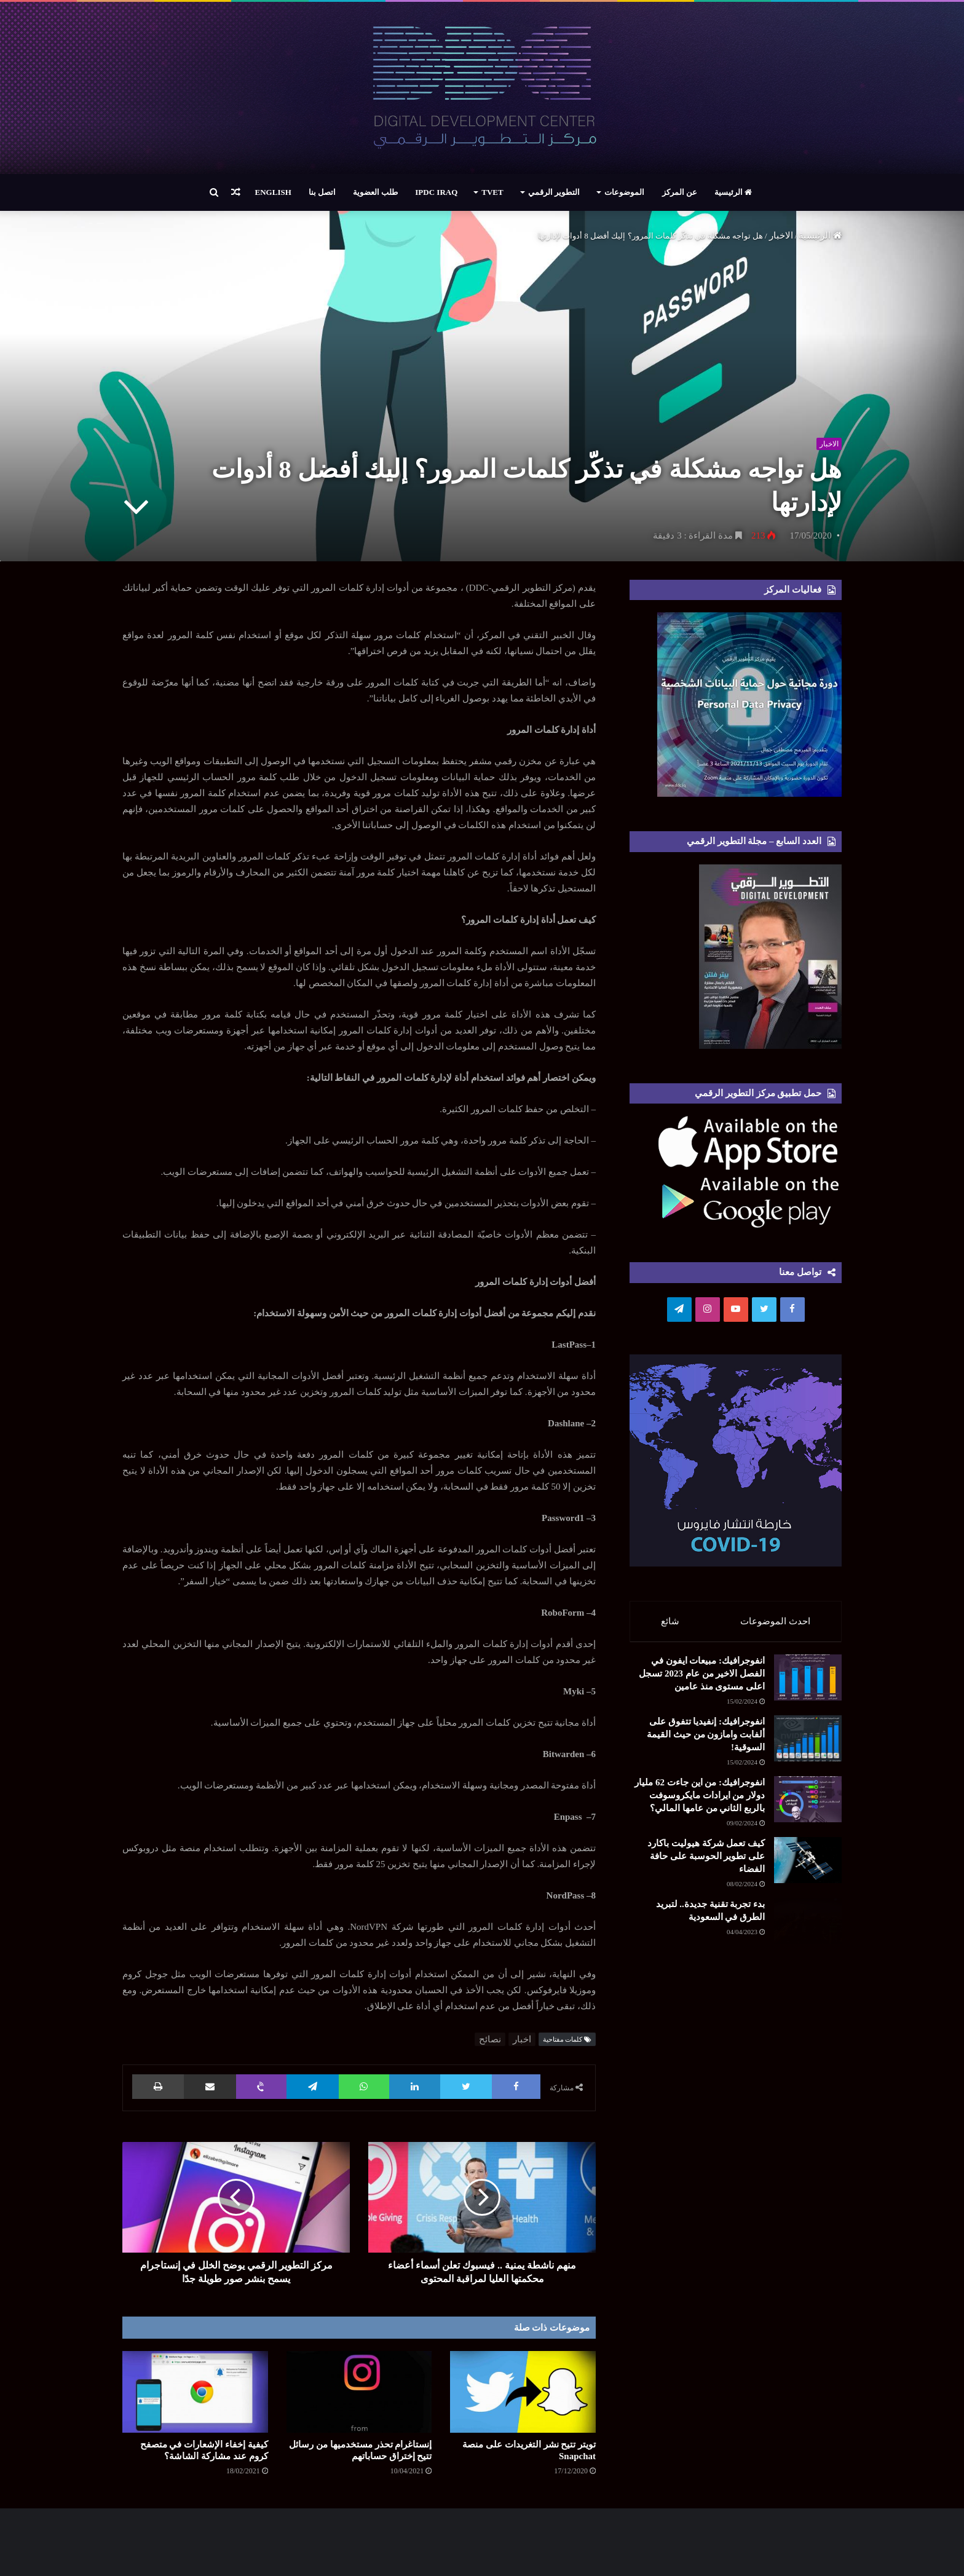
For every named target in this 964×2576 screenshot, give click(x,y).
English (273, 192)
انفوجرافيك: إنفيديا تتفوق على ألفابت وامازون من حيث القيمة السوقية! (664, 1793)
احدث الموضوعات (776, 1621)
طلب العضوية (375, 192)
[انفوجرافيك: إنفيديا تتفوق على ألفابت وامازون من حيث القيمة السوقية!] (774, 1807)
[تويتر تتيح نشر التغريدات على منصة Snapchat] (523, 2392)
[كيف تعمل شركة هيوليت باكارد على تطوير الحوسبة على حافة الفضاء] (774, 2021)
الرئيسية (733, 192)
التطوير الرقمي (554, 192)
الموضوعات (624, 192)
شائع (670, 1621)
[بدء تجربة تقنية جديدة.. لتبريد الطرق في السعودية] (774, 2122)
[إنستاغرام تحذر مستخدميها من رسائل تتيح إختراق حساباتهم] (359, 2392)
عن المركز (679, 192)
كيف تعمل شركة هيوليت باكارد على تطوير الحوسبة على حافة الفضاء (666, 2006)
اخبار (522, 2039)
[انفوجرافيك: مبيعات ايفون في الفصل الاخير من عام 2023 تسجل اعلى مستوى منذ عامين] (774, 1707)
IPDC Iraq (436, 192)
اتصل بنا (322, 192)
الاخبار (781, 235)
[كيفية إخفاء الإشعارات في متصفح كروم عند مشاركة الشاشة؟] (195, 2392)
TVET (492, 192)
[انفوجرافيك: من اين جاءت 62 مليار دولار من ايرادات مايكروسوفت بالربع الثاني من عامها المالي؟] (774, 1908)
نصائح (490, 2039)
